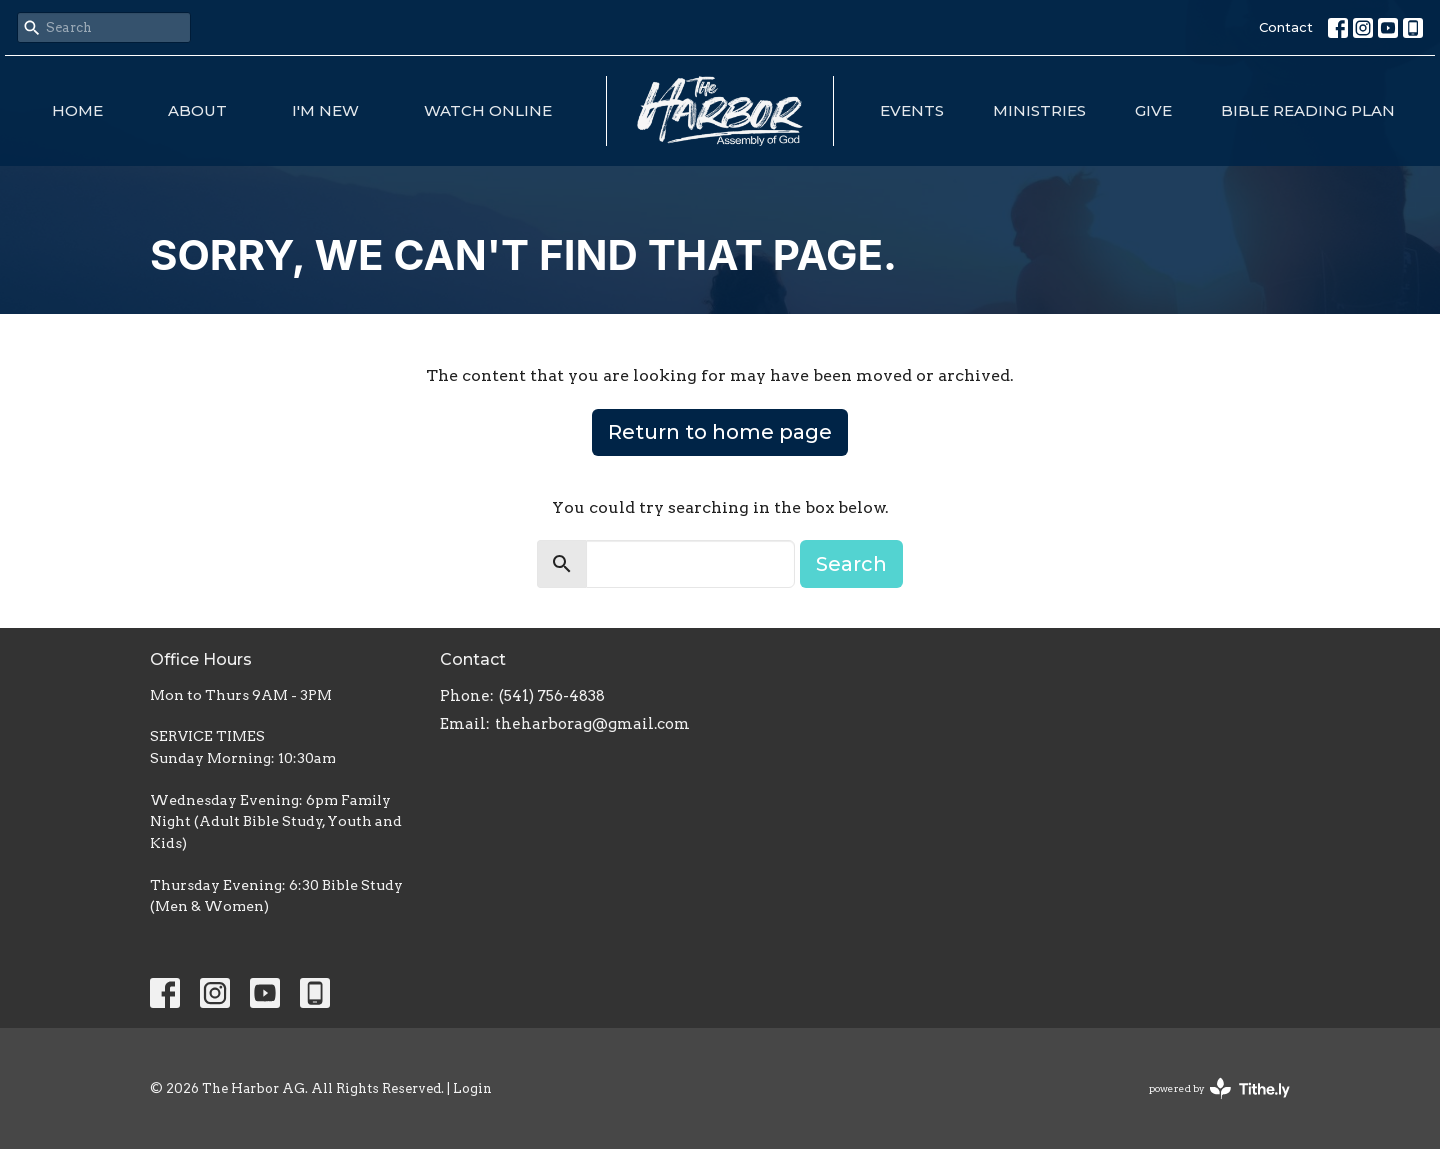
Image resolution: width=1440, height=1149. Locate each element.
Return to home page (720, 432)
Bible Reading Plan (1308, 110)
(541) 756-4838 (552, 696)
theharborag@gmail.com (592, 724)
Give (1153, 110)
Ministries (1039, 110)
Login (472, 1088)
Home (77, 110)
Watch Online (488, 110)
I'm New (325, 110)
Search (851, 564)
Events (912, 110)
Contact (1286, 27)
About (197, 110)
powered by (1219, 1088)
